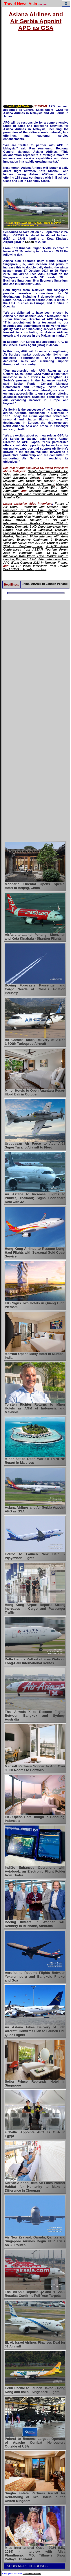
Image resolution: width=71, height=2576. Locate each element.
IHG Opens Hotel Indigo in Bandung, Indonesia (35, 1798)
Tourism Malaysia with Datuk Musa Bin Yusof (35, 482)
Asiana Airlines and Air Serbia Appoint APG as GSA (35, 1490)
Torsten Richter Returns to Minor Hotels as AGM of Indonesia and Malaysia (35, 1388)
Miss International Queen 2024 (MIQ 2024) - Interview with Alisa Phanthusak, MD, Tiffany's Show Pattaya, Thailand (35, 515)
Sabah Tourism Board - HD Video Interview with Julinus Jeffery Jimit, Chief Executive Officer (35, 474)
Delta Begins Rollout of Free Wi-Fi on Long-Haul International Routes (35, 1641)
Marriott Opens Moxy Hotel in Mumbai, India (35, 1335)
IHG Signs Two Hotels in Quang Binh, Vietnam (35, 1285)
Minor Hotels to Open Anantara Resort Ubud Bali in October (35, 1072)
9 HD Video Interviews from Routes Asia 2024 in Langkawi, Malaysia (35, 528)
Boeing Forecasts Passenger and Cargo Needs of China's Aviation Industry (35, 969)
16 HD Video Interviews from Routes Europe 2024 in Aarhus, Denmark (35, 523)
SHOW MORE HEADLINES (27, 2566)
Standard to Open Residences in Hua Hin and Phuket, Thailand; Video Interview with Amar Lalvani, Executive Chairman (35, 536)
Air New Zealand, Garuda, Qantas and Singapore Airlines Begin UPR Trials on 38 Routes (35, 2221)
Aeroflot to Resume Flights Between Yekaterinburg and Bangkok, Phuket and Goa (35, 1956)
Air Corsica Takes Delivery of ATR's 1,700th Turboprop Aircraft (35, 1022)
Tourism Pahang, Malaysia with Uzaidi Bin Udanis (35, 479)
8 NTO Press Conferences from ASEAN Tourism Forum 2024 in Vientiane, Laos (35, 549)
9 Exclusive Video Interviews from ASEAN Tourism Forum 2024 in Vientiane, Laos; (35, 543)
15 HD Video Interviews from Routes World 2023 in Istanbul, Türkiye (35, 567)
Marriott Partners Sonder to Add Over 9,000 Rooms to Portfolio (35, 1748)
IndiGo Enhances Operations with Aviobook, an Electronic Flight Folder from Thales (35, 1851)
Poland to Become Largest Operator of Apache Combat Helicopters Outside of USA (35, 2422)
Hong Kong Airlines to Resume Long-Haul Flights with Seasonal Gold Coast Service (35, 1232)
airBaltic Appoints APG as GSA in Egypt (35, 2114)
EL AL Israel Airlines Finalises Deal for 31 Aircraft (35, 2324)
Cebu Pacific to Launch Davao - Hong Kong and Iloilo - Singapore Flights (35, 2372)
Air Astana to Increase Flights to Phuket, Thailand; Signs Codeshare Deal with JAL (35, 1178)
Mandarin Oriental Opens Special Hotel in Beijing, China (35, 866)
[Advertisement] (34, 69)
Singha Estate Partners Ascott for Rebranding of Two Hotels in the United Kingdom (35, 2477)
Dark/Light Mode (17, 106)
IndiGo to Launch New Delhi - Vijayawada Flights (35, 1538)
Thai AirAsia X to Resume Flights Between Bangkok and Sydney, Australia (35, 1694)
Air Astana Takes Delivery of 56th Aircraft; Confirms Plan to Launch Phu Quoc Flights (35, 2011)
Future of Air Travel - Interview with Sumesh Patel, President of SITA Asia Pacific (35, 507)
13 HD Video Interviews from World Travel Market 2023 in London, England (35, 556)
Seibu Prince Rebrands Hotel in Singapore (35, 2063)
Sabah (29, 241)
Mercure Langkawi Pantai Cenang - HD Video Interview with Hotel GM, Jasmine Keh (35, 494)
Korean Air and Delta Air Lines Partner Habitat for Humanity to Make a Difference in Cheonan (35, 2166)
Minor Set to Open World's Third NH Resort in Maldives (35, 1441)
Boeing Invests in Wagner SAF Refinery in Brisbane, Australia (35, 1904)
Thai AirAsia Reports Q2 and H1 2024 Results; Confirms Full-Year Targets (35, 2274)
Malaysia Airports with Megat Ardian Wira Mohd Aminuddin (35, 487)
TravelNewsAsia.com (32, 2574)
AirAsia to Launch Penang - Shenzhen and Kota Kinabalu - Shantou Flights (35, 916)
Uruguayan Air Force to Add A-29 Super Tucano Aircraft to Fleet (35, 1124)
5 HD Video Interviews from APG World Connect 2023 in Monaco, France (35, 561)
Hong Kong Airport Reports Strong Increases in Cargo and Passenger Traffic (35, 1588)
